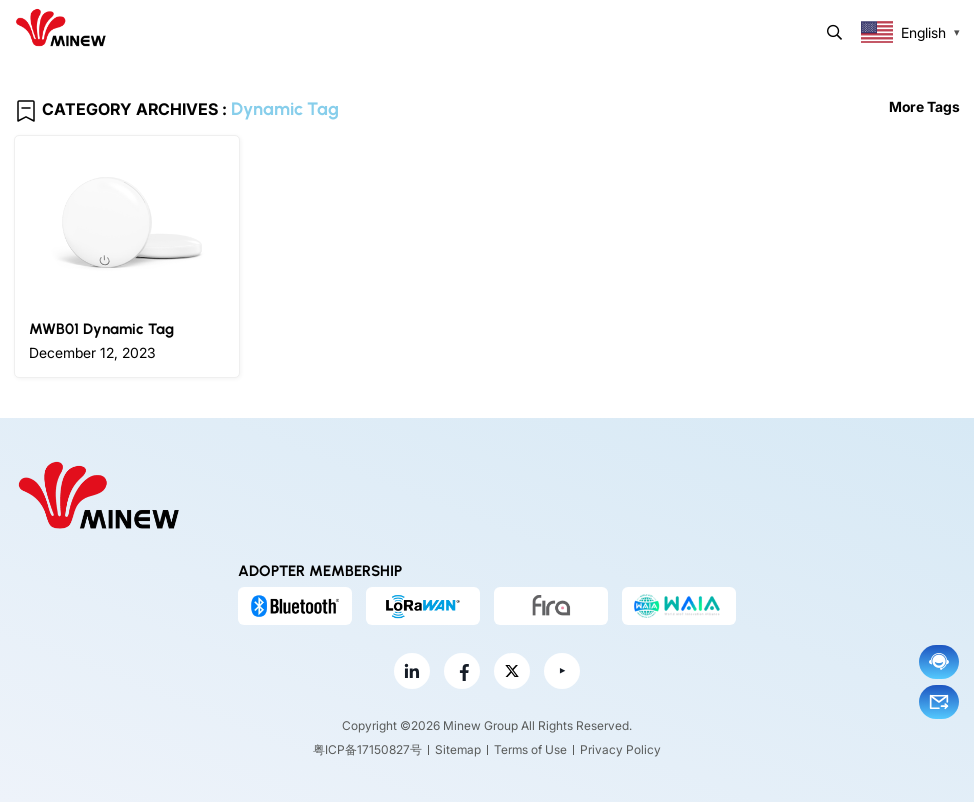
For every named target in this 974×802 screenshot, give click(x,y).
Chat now (939, 661)
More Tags (924, 106)
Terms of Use (530, 749)
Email (939, 702)
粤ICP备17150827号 (367, 749)
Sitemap (458, 749)
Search (834, 32)
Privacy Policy (620, 749)
